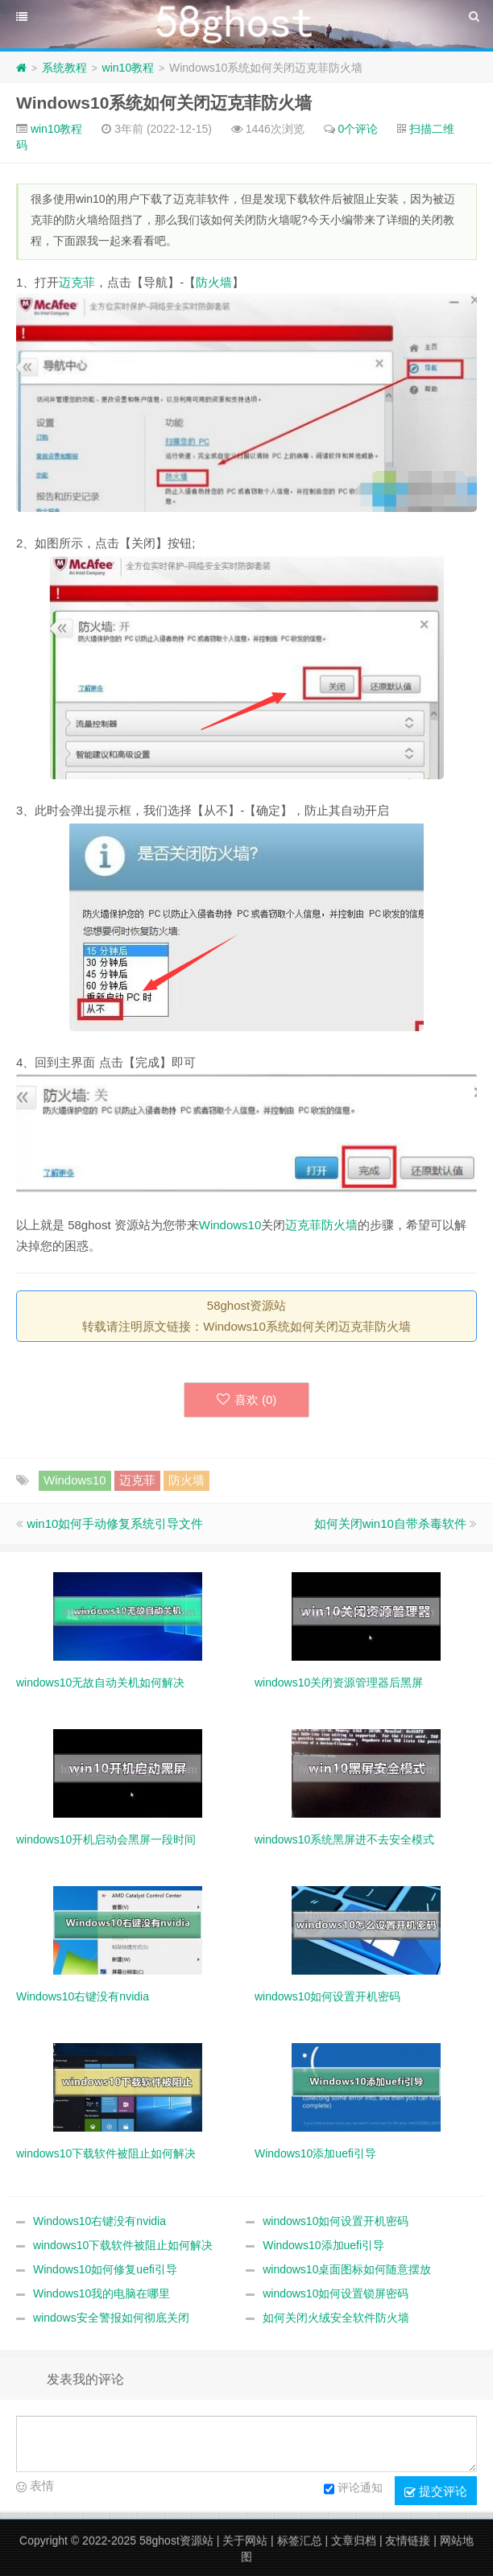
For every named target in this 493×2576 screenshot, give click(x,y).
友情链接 (407, 2540)
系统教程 (64, 67)
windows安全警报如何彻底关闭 (111, 2317)
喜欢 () (247, 1399)
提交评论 (435, 2491)
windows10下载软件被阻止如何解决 (123, 2245)
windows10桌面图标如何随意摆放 (347, 2269)
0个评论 (358, 128)
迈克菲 (77, 282)
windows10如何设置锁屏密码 (335, 2293)
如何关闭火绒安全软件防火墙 (336, 2317)
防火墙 (214, 282)
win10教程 (128, 67)
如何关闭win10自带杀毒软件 (390, 1523)
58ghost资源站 (176, 2540)
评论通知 (353, 2489)
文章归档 (353, 2540)
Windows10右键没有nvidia (99, 2221)
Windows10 (230, 1225)
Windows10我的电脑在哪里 (101, 2293)
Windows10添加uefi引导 (323, 2245)
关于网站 (244, 2540)
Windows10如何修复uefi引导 (105, 2269)
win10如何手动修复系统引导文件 (115, 1523)
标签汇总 (299, 2540)
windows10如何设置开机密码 (335, 2221)
